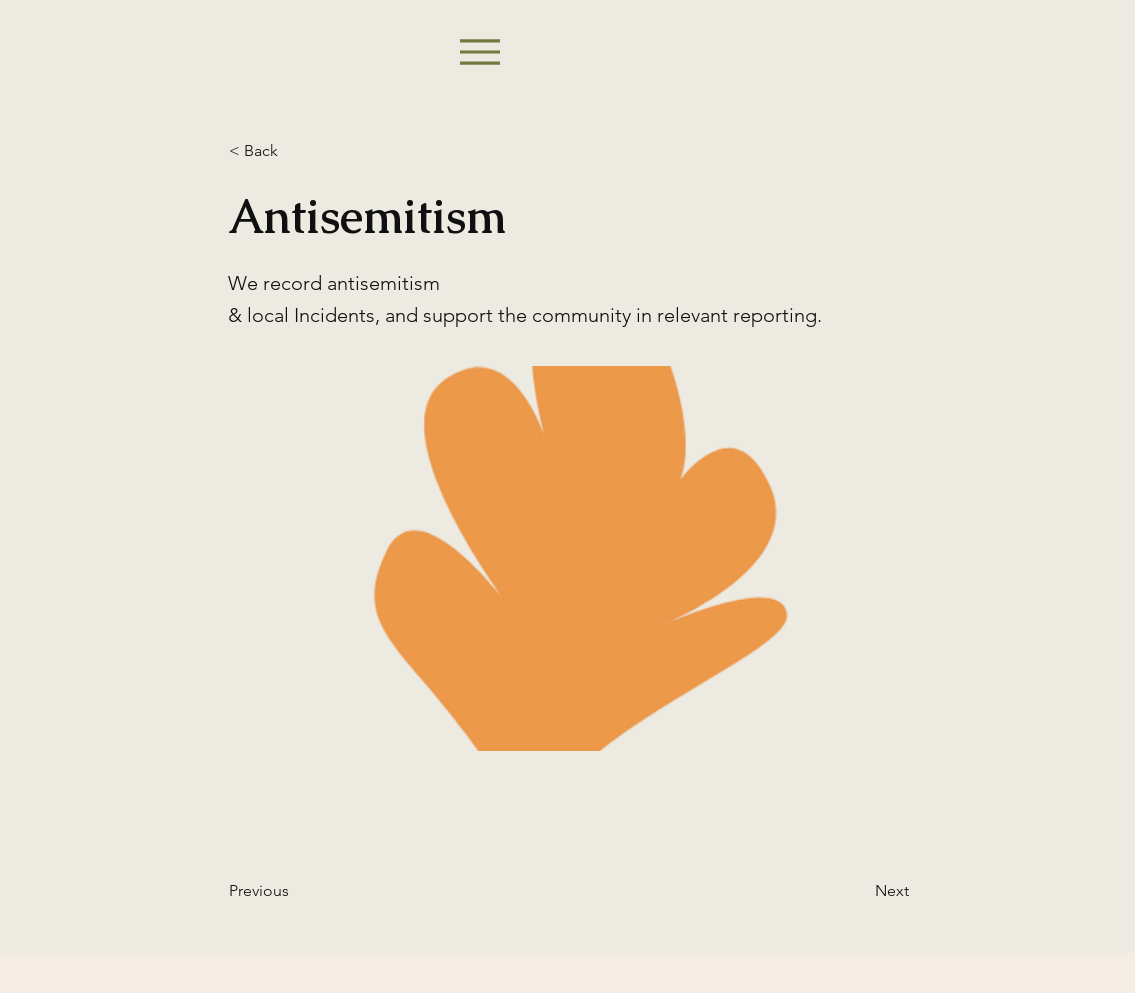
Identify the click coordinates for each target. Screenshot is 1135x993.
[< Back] (295, 151)
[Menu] (480, 51)
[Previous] (295, 891)
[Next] (859, 891)
